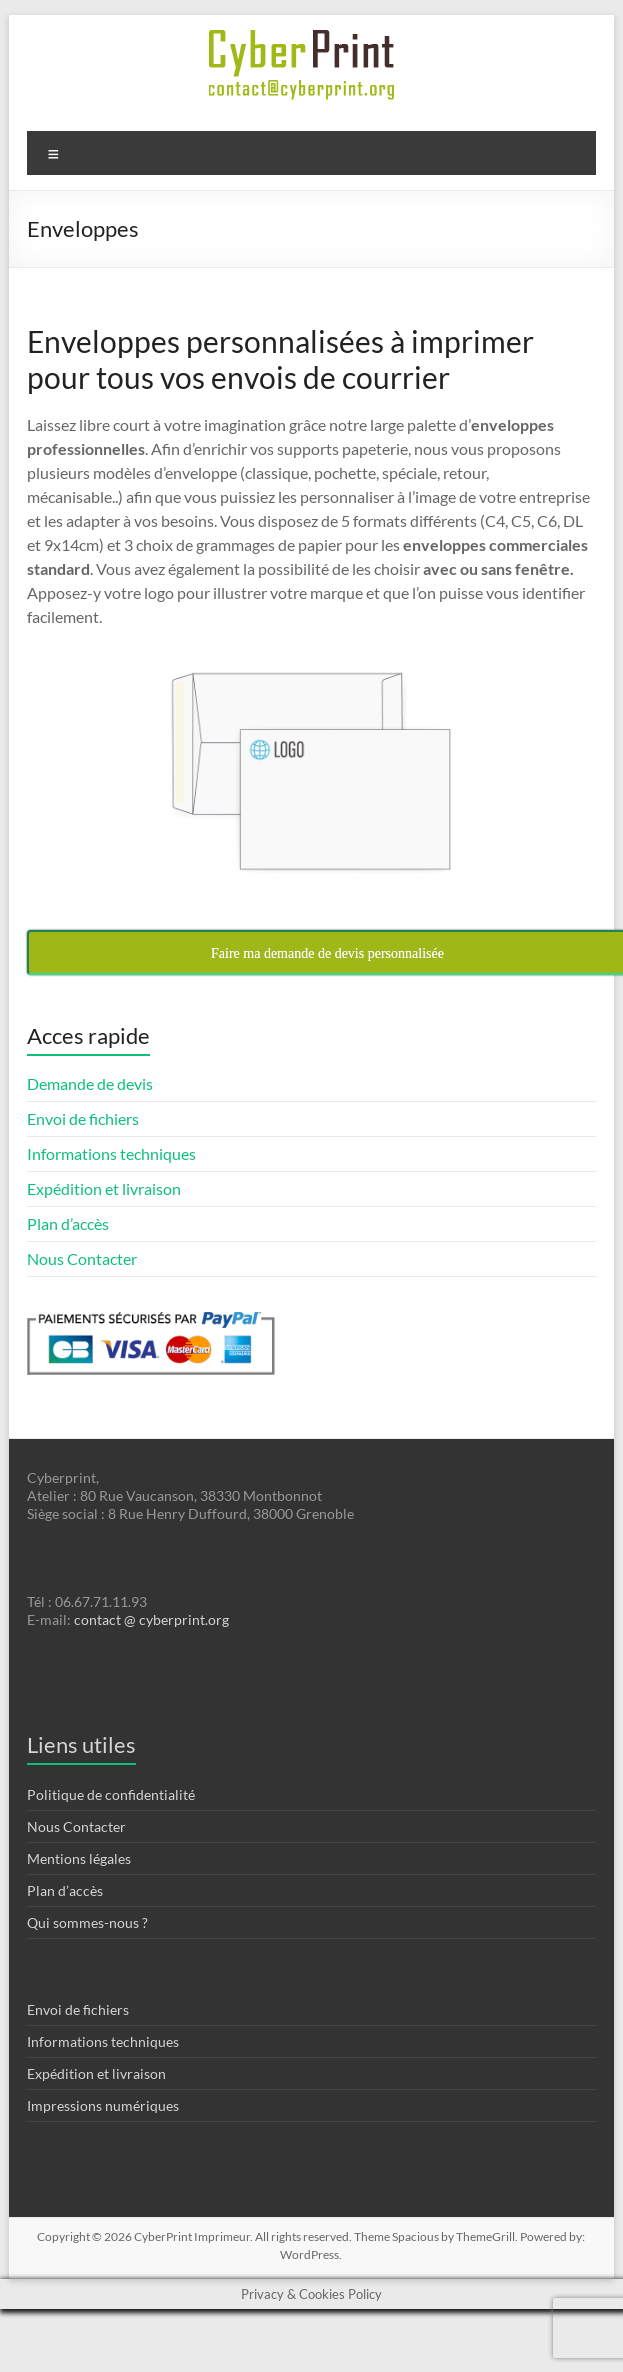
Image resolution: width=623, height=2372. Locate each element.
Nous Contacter (82, 1258)
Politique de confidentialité (111, 1794)
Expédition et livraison (104, 1188)
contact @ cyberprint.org (151, 1619)
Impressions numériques (103, 2105)
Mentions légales (79, 1858)
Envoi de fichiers (83, 1118)
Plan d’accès (68, 1223)
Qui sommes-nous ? (87, 1922)
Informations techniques (111, 1153)
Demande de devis (90, 1083)
